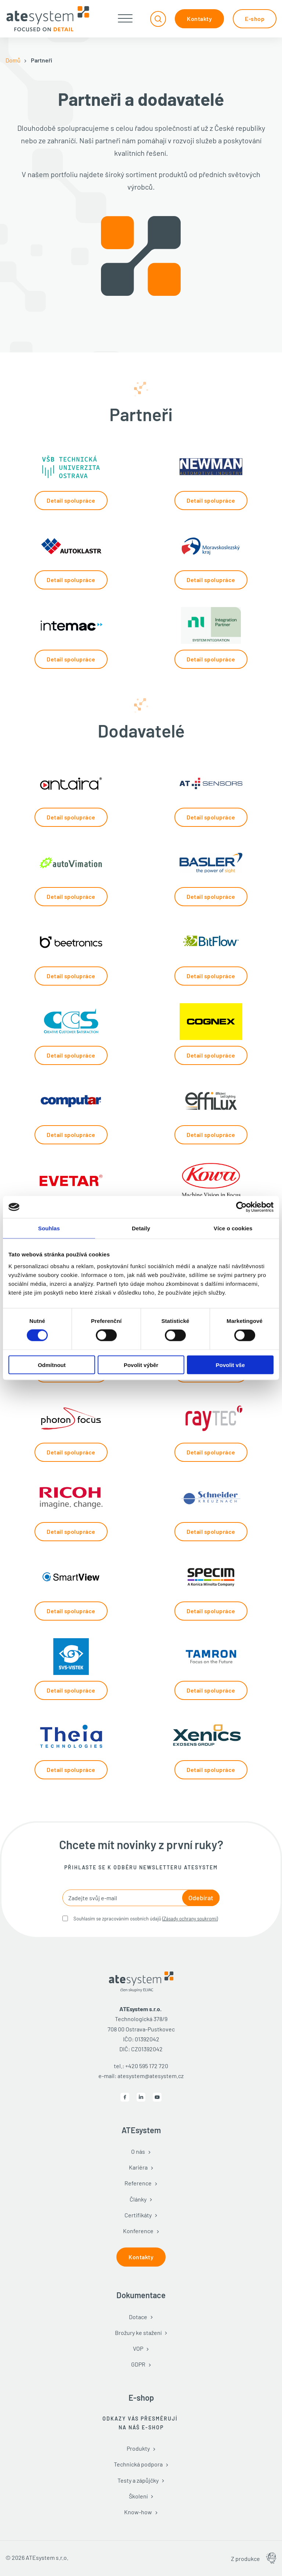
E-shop (254, 18)
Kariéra (138, 2167)
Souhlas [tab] (49, 1228)
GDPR (138, 2364)
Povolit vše (230, 1364)
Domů (13, 60)
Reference (138, 2182)
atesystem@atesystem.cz (151, 2075)
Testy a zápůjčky (138, 2480)
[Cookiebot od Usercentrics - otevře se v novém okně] (241, 1207)
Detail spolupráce (71, 500)
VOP (138, 2348)
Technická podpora (138, 2464)
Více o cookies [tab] (233, 1228)
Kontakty (199, 18)
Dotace (138, 2316)
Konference (138, 2230)
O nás (138, 2151)
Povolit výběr (141, 1364)
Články (138, 2199)
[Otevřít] (125, 18)
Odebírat (200, 1898)
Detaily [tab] (141, 1228)
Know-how (138, 2511)
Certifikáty (138, 2214)
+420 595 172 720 (146, 2065)
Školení (138, 2496)
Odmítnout (52, 1364)
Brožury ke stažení (138, 2332)
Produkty (138, 2448)
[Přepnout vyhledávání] (158, 19)
